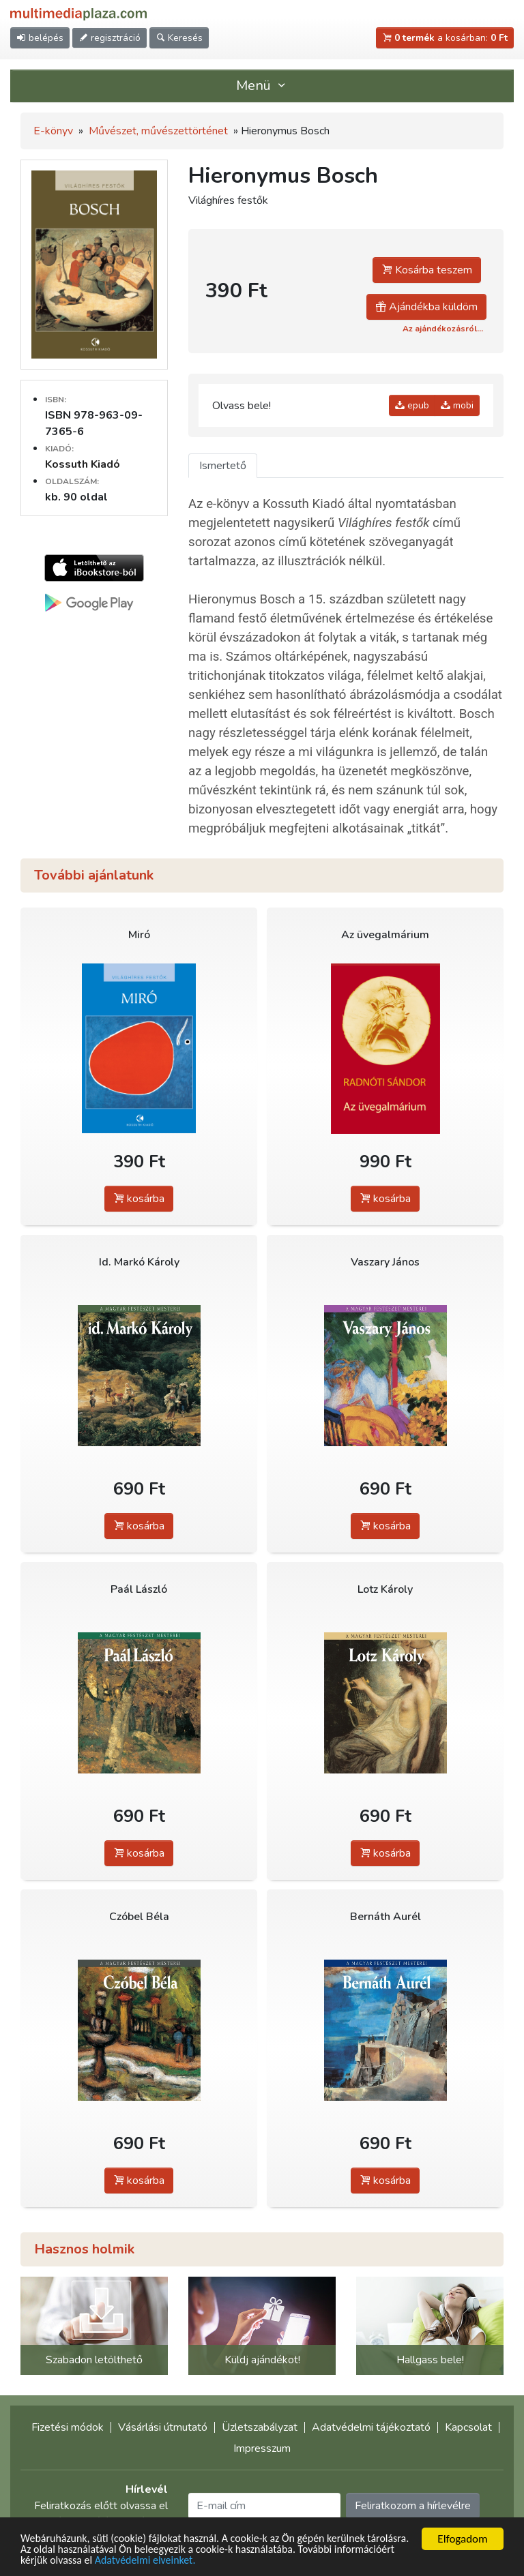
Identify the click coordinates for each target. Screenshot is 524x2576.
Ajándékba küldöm (426, 306)
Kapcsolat (468, 2427)
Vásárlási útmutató (162, 2427)
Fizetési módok (67, 2427)
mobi (457, 405)
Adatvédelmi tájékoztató (371, 2427)
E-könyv (53, 130)
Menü (262, 85)
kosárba (138, 1198)
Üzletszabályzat (259, 2427)
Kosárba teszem (426, 270)
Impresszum (262, 2448)
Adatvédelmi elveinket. (220, 2561)
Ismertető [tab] (222, 465)
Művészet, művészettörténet (158, 130)
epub (412, 405)
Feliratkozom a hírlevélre (413, 2505)
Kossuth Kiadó (82, 464)
